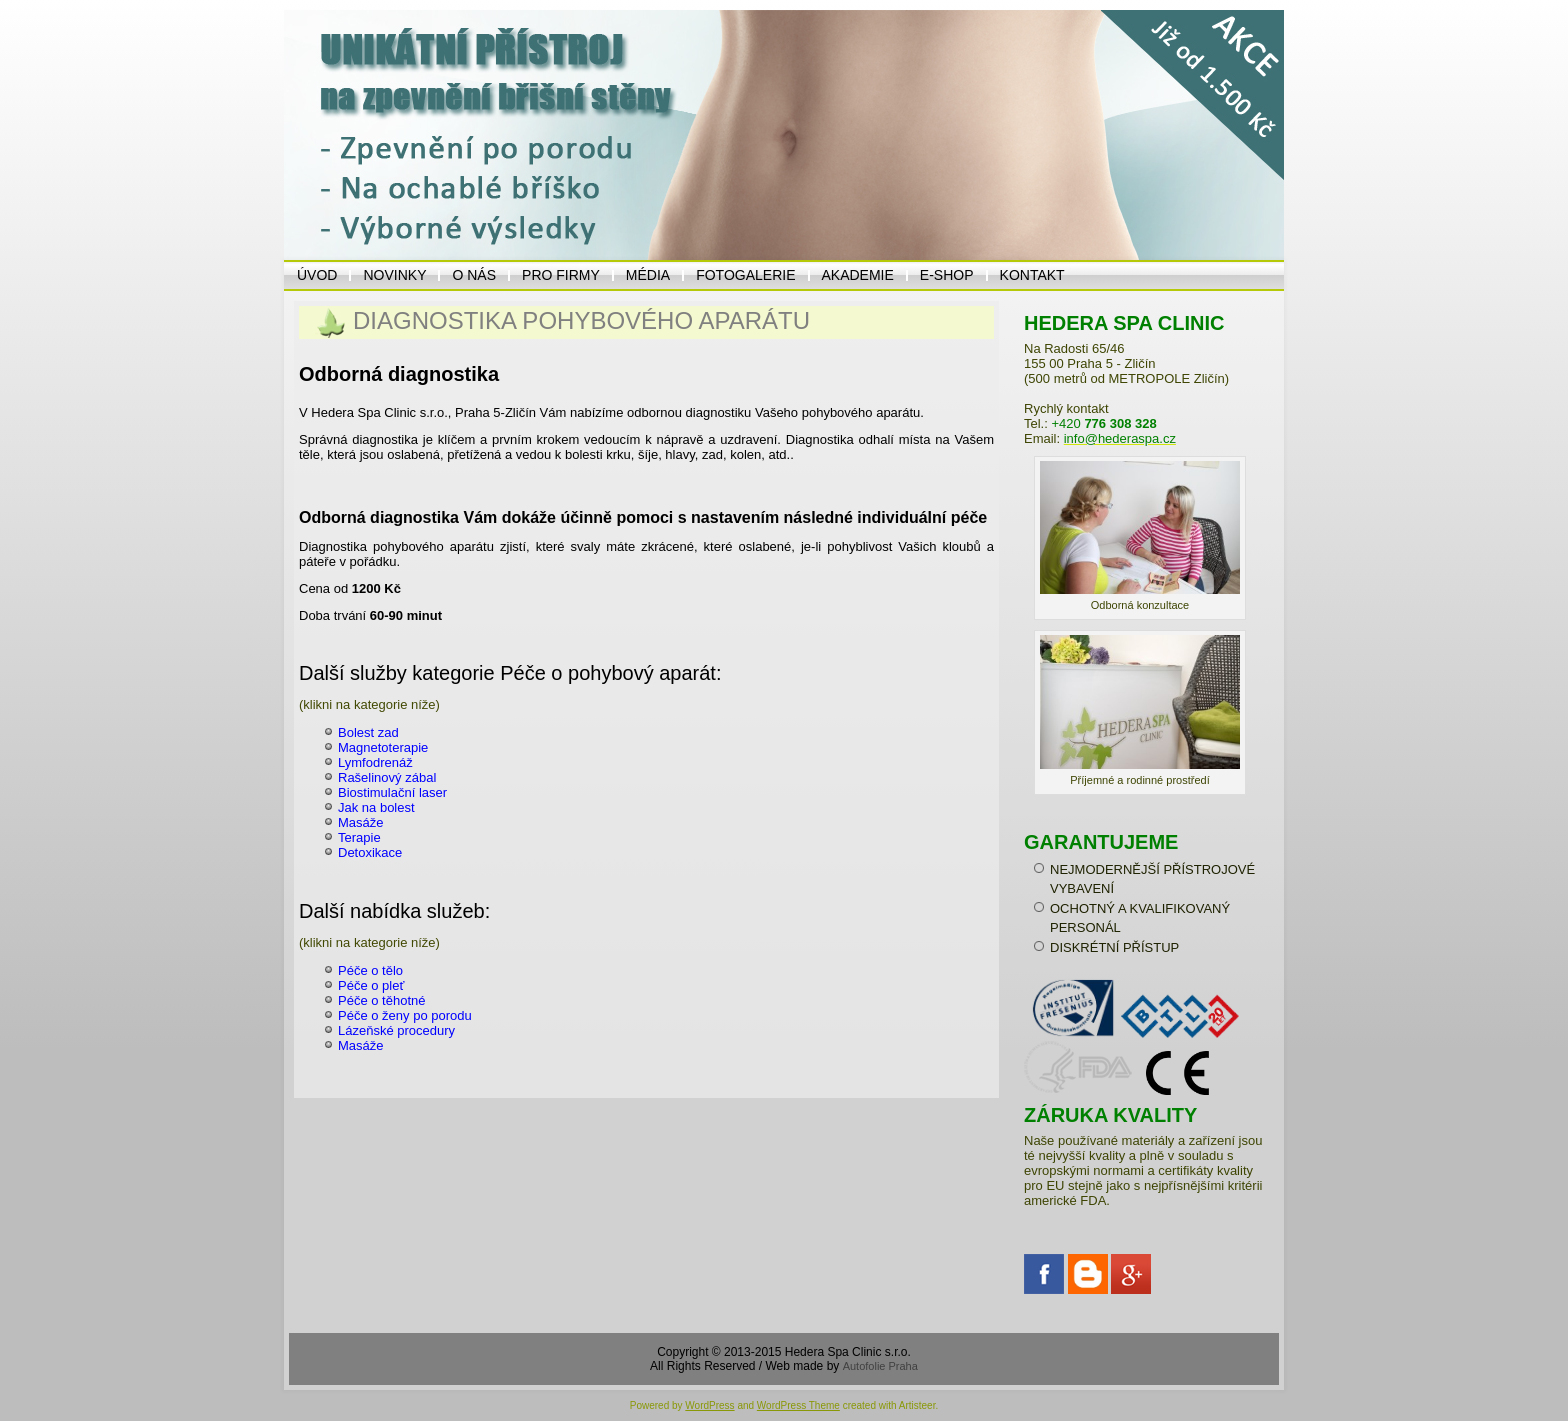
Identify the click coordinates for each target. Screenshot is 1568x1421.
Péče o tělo (370, 970)
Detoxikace (370, 852)
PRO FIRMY (561, 275)
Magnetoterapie (383, 747)
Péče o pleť (371, 985)
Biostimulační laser (392, 792)
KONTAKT (1032, 275)
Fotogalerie (745, 275)
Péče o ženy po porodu (405, 1015)
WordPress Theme (798, 1405)
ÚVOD (317, 275)
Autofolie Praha (880, 1366)
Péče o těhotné (381, 1000)
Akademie (858, 275)
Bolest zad (368, 732)
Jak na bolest (376, 807)
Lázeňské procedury (396, 1030)
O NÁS (474, 275)
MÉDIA (648, 275)
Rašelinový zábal (387, 777)
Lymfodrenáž (375, 762)
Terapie (359, 837)
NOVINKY (394, 275)
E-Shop (947, 275)
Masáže (361, 822)
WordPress (709, 1405)
